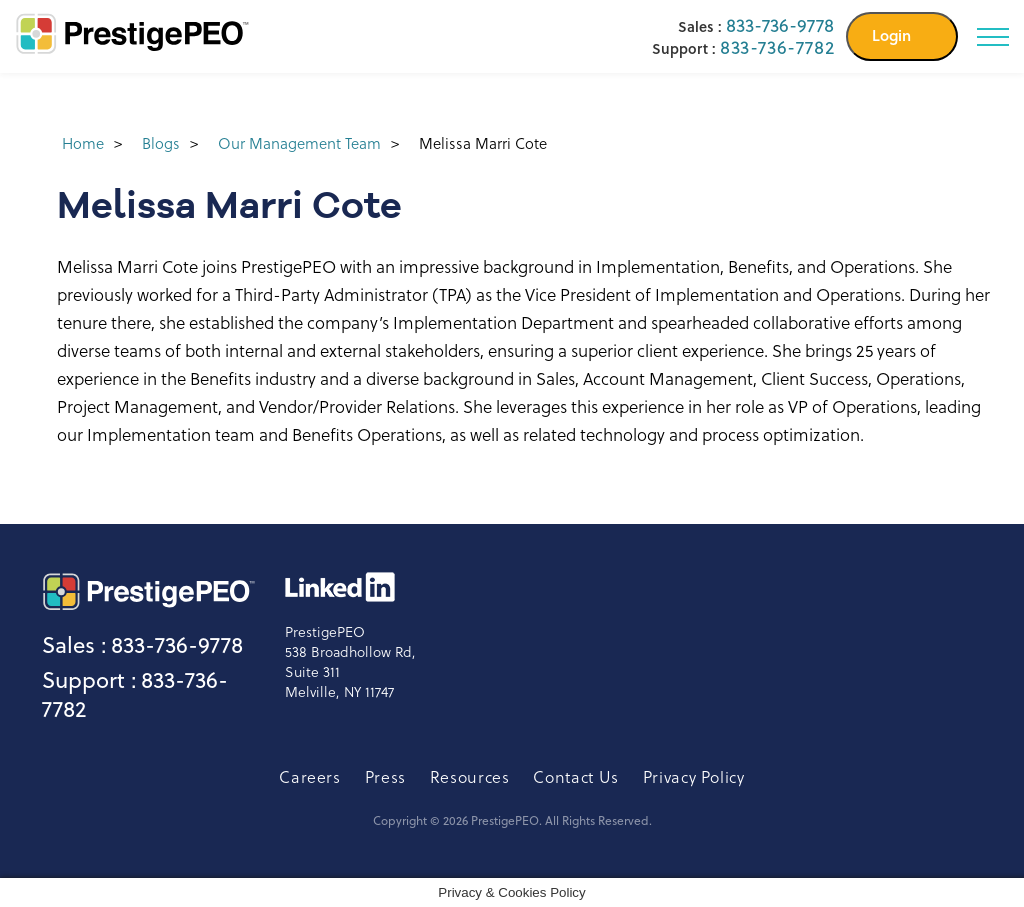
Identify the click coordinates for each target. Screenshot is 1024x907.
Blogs (161, 143)
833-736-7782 (777, 48)
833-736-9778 (780, 26)
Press (385, 776)
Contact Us (575, 776)
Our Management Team (299, 143)
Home (83, 143)
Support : (89, 680)
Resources (470, 776)
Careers (309, 776)
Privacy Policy (694, 776)
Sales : (74, 645)
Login (891, 35)
